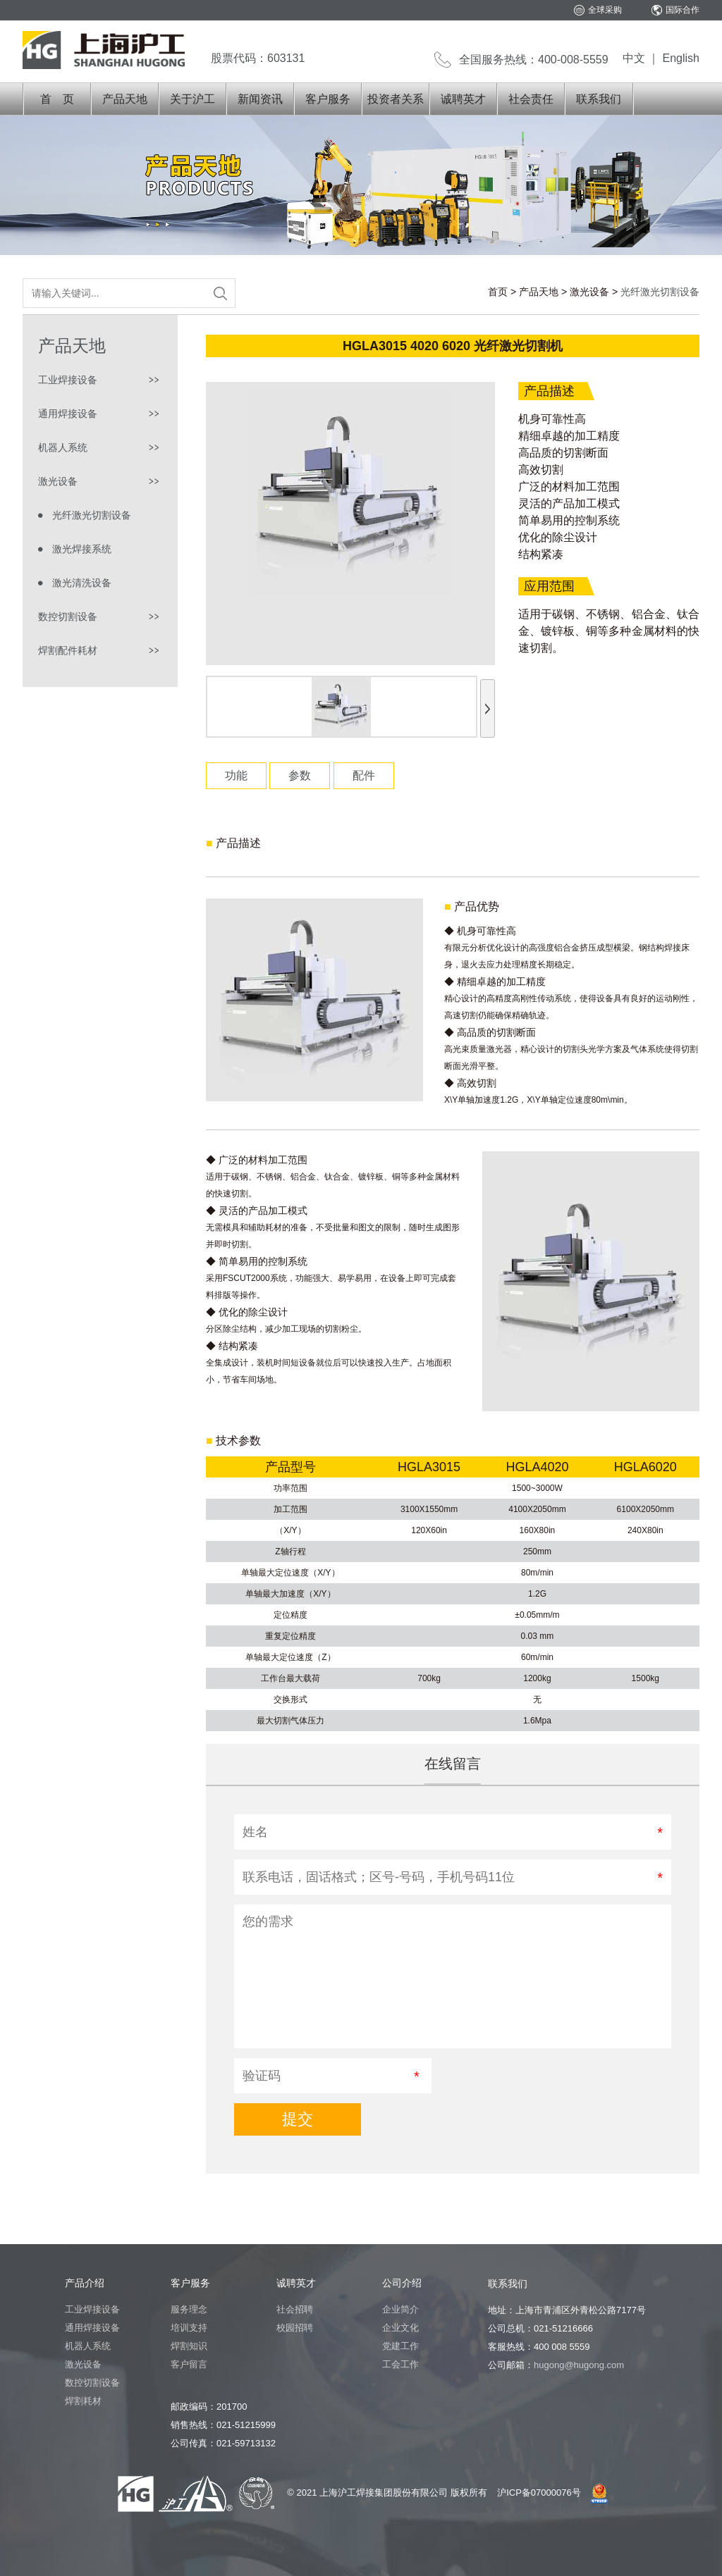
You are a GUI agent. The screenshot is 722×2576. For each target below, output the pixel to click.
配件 (364, 775)
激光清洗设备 (81, 582)
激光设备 (589, 291)
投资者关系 (395, 99)
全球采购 (605, 10)
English (681, 58)
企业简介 (400, 2309)
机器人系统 (62, 447)
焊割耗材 (83, 2401)
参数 (299, 775)
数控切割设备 (67, 616)
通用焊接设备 (67, 413)
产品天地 (124, 99)
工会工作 (400, 2364)
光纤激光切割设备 (91, 515)
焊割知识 (189, 2346)
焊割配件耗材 (67, 650)
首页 (498, 291)
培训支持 (189, 2327)
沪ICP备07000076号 (539, 2492)
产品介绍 (84, 2283)
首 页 (57, 99)
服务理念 (189, 2309)
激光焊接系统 (81, 549)
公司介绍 (402, 2283)
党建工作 (400, 2346)
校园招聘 (294, 2327)
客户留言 (189, 2364)
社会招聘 (294, 2309)
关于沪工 (192, 99)
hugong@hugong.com (579, 2365)
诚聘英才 (463, 99)
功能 (236, 775)
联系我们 (598, 99)
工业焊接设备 (67, 379)
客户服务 (327, 99)
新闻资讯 (260, 99)
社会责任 (530, 99)
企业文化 (400, 2327)
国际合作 (682, 10)
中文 (634, 58)
